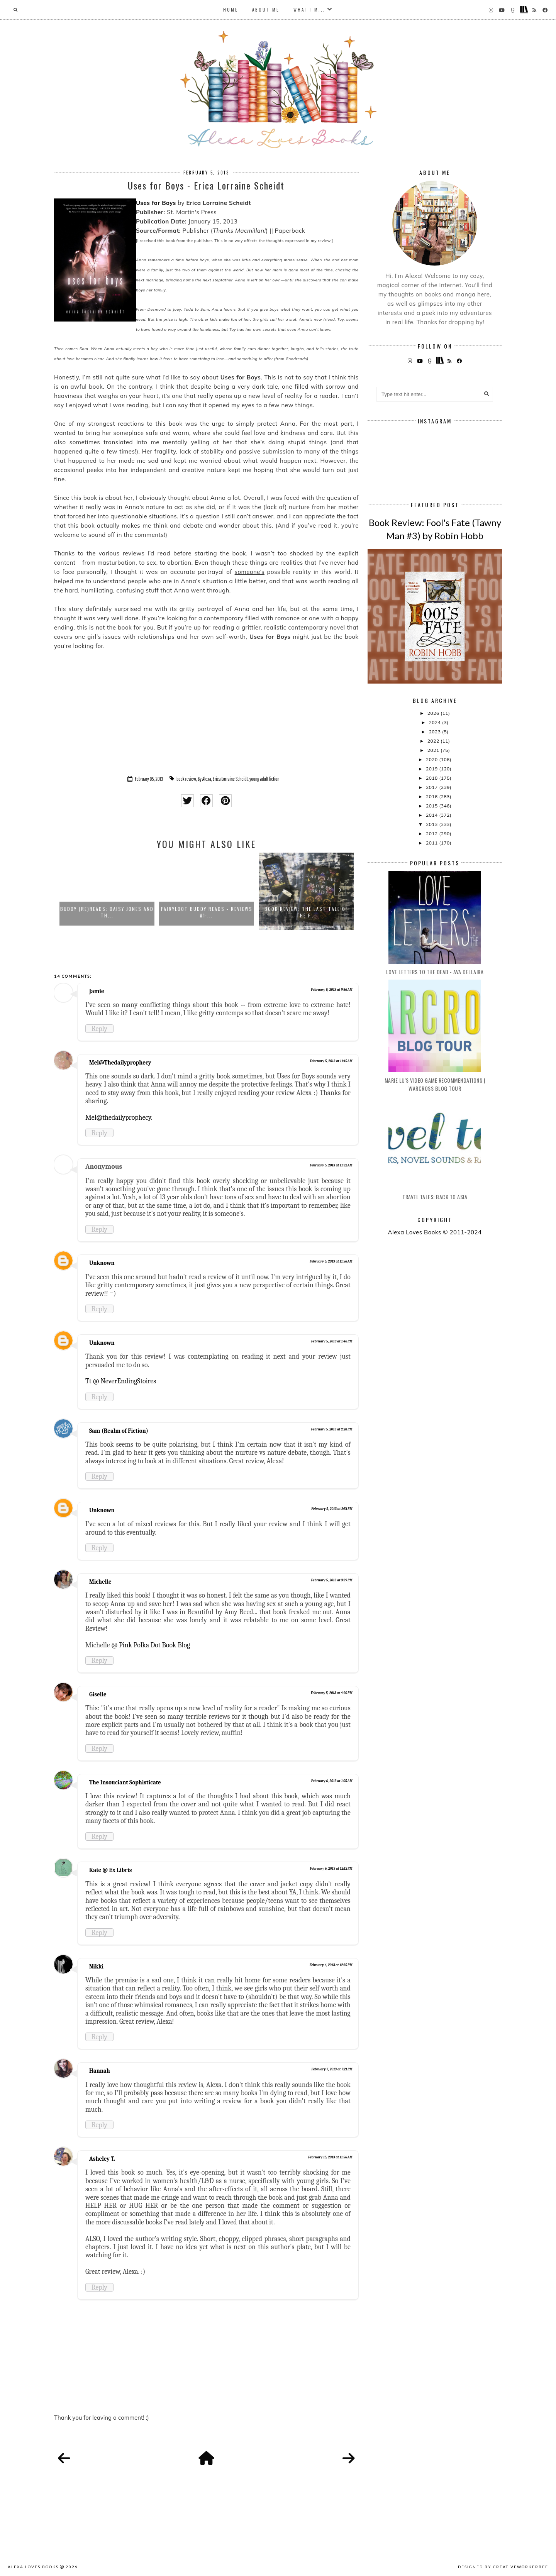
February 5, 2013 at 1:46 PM (332, 1341)
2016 (432, 796)
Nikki (96, 1966)
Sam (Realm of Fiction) (118, 1430)
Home (230, 10)
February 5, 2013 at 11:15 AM (331, 1061)
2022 (434, 741)
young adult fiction (264, 779)
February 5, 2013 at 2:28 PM (331, 1429)
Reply (99, 1028)
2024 (435, 722)
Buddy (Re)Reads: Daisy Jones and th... (107, 912)
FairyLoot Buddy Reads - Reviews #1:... (207, 912)
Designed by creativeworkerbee (503, 2566)
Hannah (99, 2070)
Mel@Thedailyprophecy (120, 1062)
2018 (432, 778)
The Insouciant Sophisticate (125, 1782)
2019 (432, 769)
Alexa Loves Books (33, 2566)
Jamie (96, 991)
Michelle (100, 1581)
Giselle (98, 1694)
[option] (107, 891)
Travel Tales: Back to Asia (434, 1197)
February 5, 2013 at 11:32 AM (331, 1165)
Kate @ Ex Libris (110, 1870)
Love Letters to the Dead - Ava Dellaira (435, 972)
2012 (432, 833)
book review (186, 779)
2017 (432, 787)
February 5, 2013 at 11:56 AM (331, 1261)
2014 (432, 815)
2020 (432, 759)
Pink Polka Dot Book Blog (154, 1645)
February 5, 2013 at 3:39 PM (332, 1580)
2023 (435, 732)
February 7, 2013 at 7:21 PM (331, 2069)
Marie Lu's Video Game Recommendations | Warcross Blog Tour (435, 1084)
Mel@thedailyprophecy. (119, 1117)
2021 (434, 750)
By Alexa (204, 779)
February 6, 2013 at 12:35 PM (331, 1965)
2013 (432, 824)
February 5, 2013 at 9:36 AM (332, 990)
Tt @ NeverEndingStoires (120, 1381)
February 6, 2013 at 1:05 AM (332, 1781)
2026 (434, 713)
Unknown (102, 1262)
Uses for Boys (156, 202)
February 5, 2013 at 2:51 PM (332, 1509)
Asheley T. (102, 2158)
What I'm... (309, 10)
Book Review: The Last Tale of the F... (306, 912)
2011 (432, 843)
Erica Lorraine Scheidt (230, 779)
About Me (266, 10)
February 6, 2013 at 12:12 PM (331, 1868)
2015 (432, 806)
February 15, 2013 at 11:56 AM (330, 2157)
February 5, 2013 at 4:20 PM (332, 1693)
